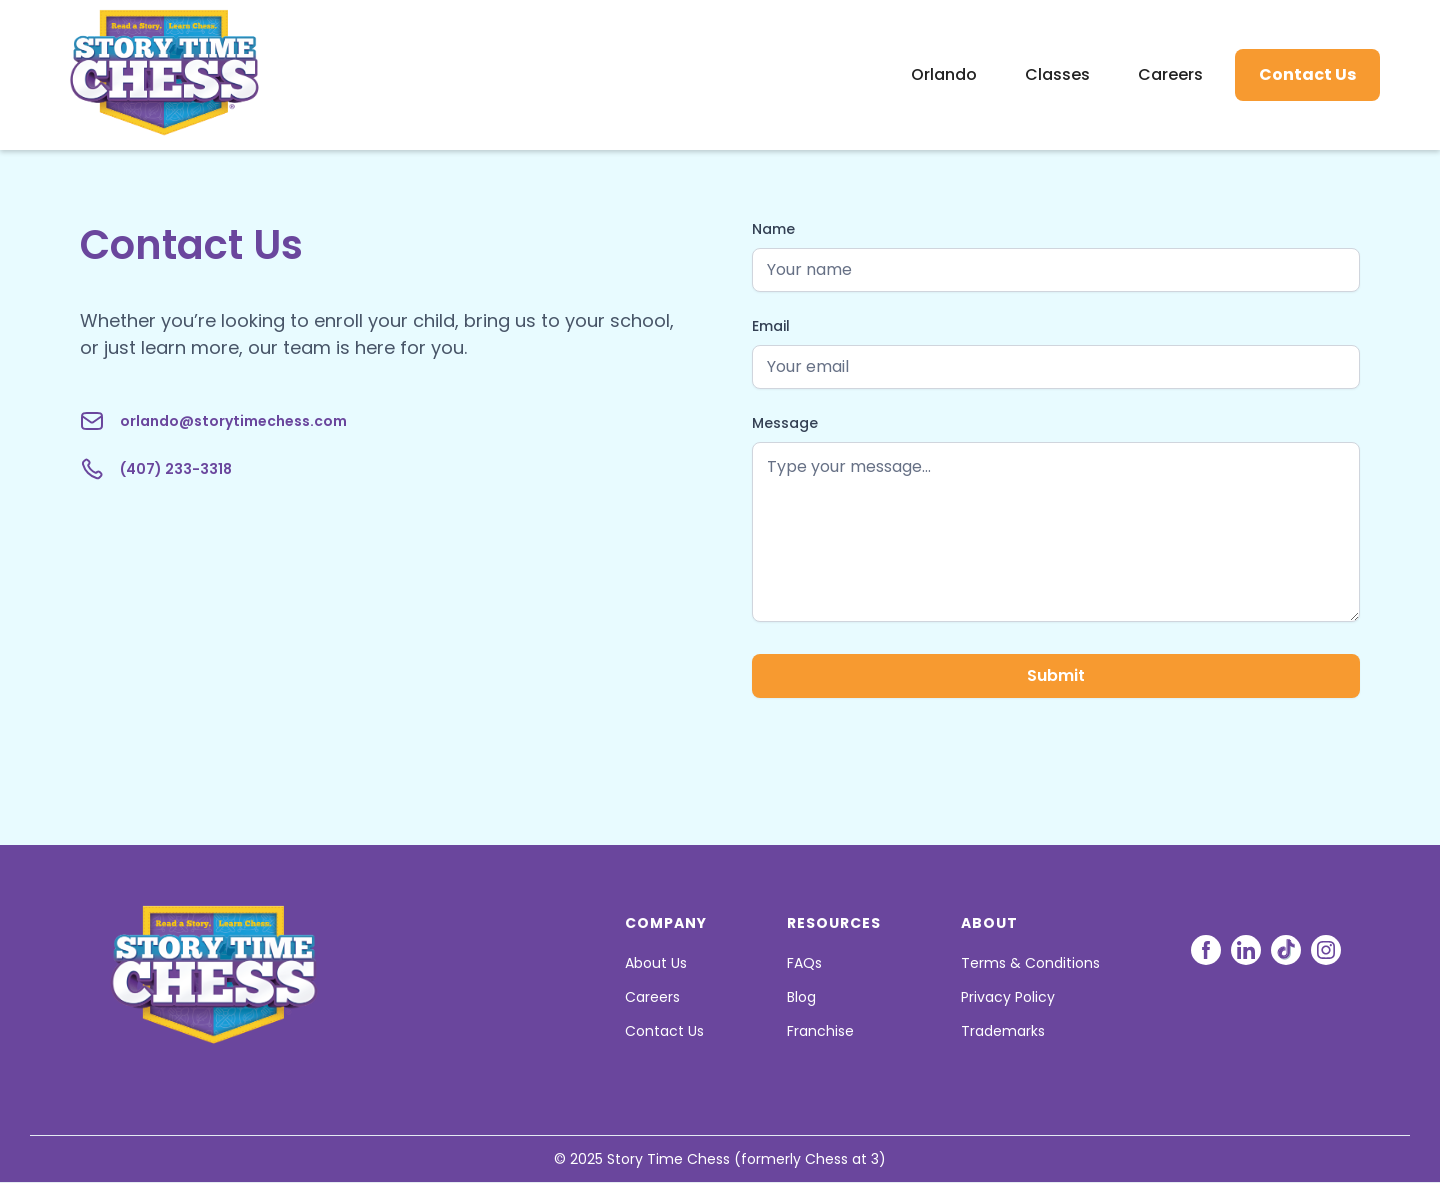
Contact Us (1307, 74)
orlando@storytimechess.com (233, 421)
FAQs (804, 963)
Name (773, 229)
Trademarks (1003, 1031)
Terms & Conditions (1030, 963)
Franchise (820, 1031)
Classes (1057, 74)
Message (785, 423)
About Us (656, 963)
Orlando (944, 74)
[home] (134, 75)
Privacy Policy (1008, 997)
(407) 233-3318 (176, 469)
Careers (1170, 74)
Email (771, 326)
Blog (801, 997)
